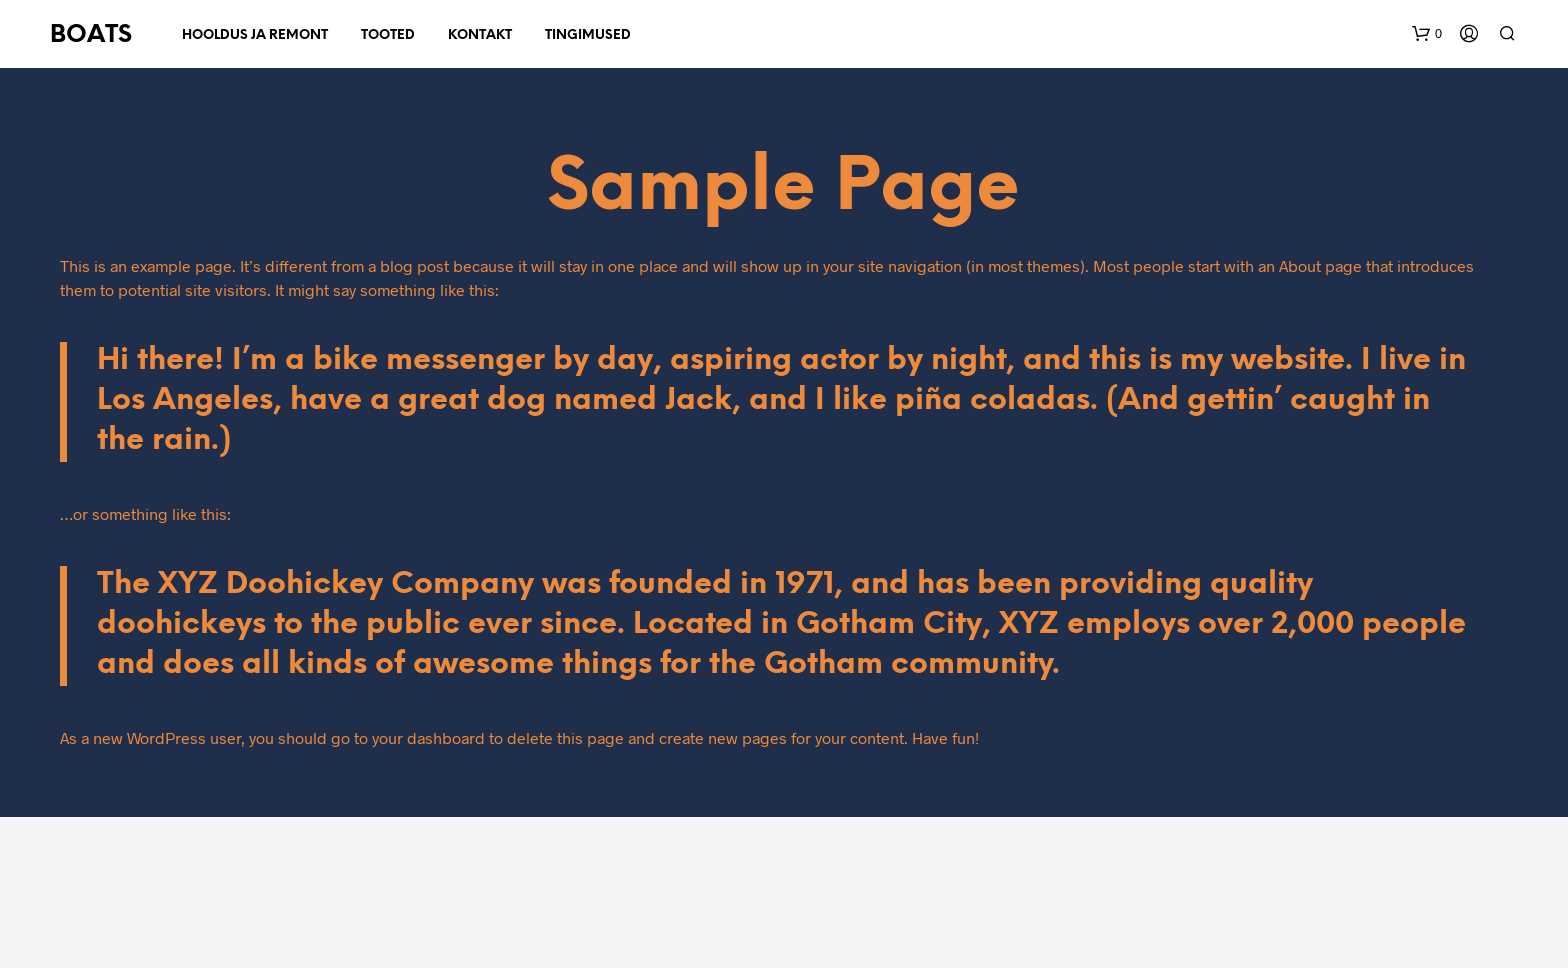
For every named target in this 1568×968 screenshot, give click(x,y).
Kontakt (480, 35)
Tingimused (588, 35)
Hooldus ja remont (255, 35)
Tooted (388, 35)
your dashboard (428, 737)
